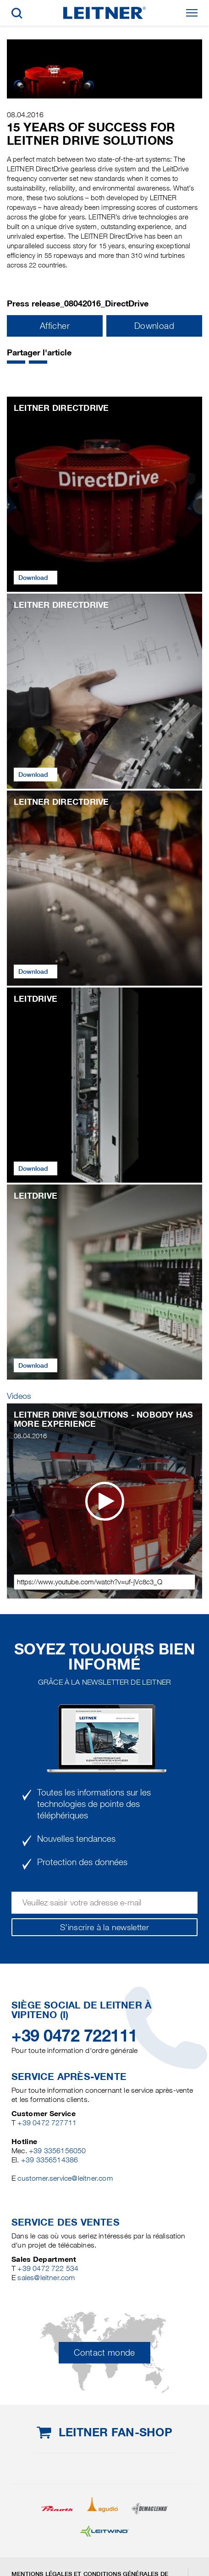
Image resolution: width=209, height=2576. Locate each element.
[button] (16, 362)
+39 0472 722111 (74, 2035)
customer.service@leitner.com (64, 2178)
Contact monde (104, 2352)
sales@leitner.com (46, 2277)
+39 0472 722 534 (47, 2268)
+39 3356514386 (49, 2160)
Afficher (55, 326)
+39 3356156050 (57, 2150)
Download (154, 326)
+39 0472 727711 (47, 2122)
